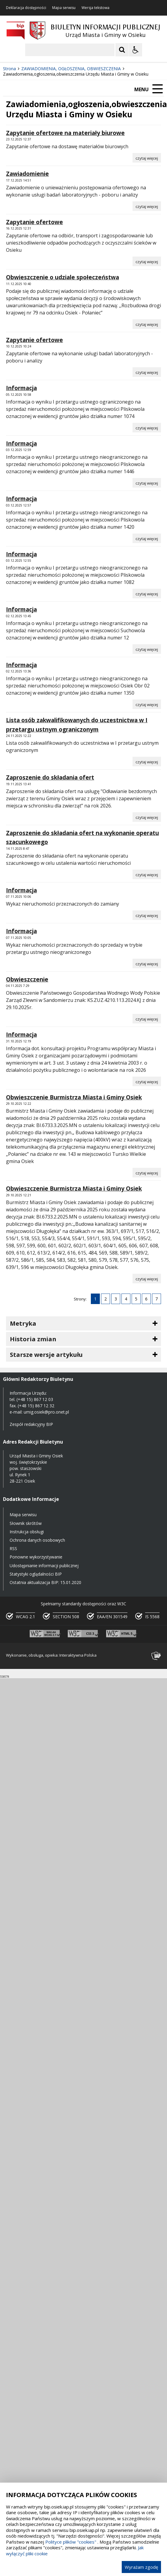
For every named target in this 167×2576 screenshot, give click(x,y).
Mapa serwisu (64, 8)
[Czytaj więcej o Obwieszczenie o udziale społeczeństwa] (147, 324)
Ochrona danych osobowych (37, 1540)
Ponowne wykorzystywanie (36, 1557)
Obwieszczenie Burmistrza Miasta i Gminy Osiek (74, 1097)
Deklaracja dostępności (26, 8)
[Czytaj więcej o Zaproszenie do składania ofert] (147, 817)
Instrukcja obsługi (27, 1531)
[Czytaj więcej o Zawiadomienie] (147, 206)
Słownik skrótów (26, 1523)
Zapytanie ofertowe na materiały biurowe (65, 133)
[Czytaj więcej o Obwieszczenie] (147, 1018)
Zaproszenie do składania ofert (50, 777)
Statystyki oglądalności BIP (36, 1574)
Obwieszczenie (27, 979)
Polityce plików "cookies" (70, 2542)
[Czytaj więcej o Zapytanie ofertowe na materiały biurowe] (147, 158)
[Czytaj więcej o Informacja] (147, 427)
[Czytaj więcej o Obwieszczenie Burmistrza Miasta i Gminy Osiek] (147, 1172)
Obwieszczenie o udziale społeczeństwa (62, 277)
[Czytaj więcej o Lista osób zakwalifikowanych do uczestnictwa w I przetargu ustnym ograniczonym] (147, 761)
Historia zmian (33, 1339)
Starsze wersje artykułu (46, 1355)
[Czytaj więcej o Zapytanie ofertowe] (147, 261)
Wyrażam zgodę (141, 2567)
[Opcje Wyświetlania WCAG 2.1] (135, 49)
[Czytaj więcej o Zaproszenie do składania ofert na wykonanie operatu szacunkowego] (147, 874)
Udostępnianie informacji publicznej (44, 1565)
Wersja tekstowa (95, 8)
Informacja (21, 388)
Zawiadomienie (27, 174)
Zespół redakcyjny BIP (31, 1424)
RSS (13, 1548)
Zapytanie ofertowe (34, 222)
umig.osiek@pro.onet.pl (46, 1412)
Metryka (23, 1323)
